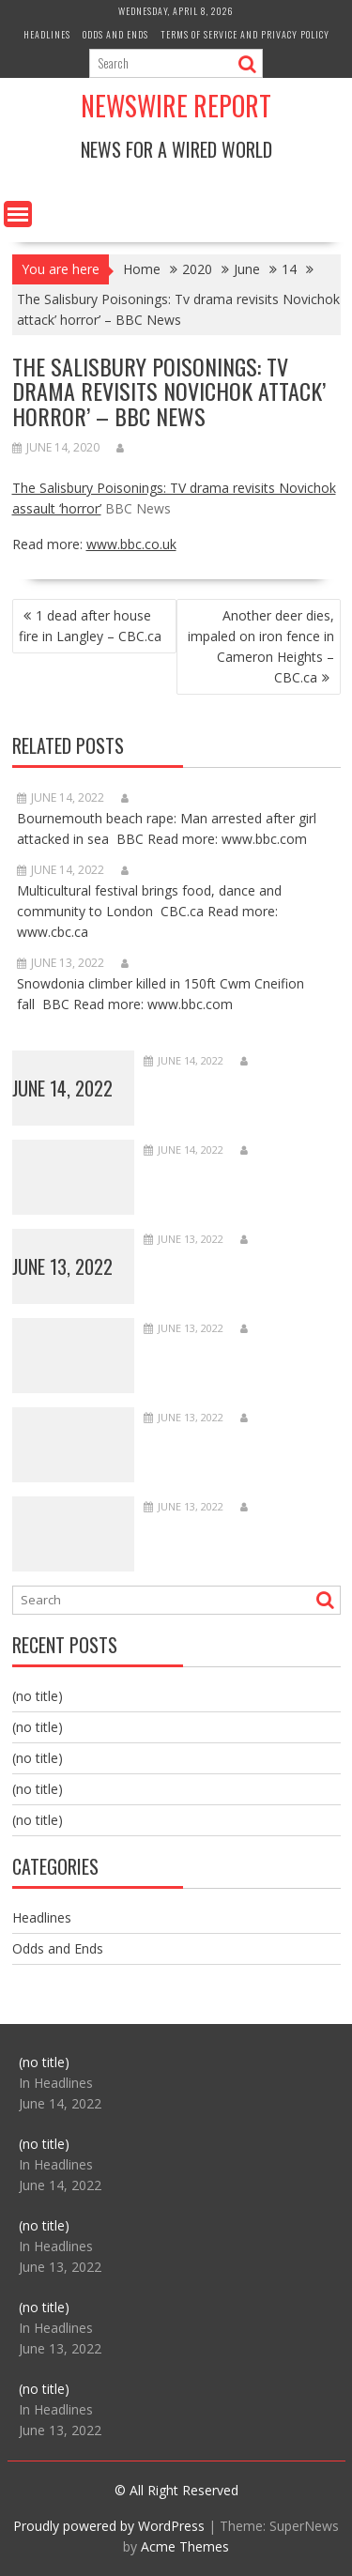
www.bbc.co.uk (131, 544)
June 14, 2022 (62, 1088)
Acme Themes (185, 2546)
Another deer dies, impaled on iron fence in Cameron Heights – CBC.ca (261, 646)
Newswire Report (176, 105)
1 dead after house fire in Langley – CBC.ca (90, 625)
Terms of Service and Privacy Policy (245, 34)
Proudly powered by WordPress (109, 2526)
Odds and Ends (115, 34)
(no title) (37, 1696)
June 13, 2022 (62, 1266)
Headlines (46, 34)
